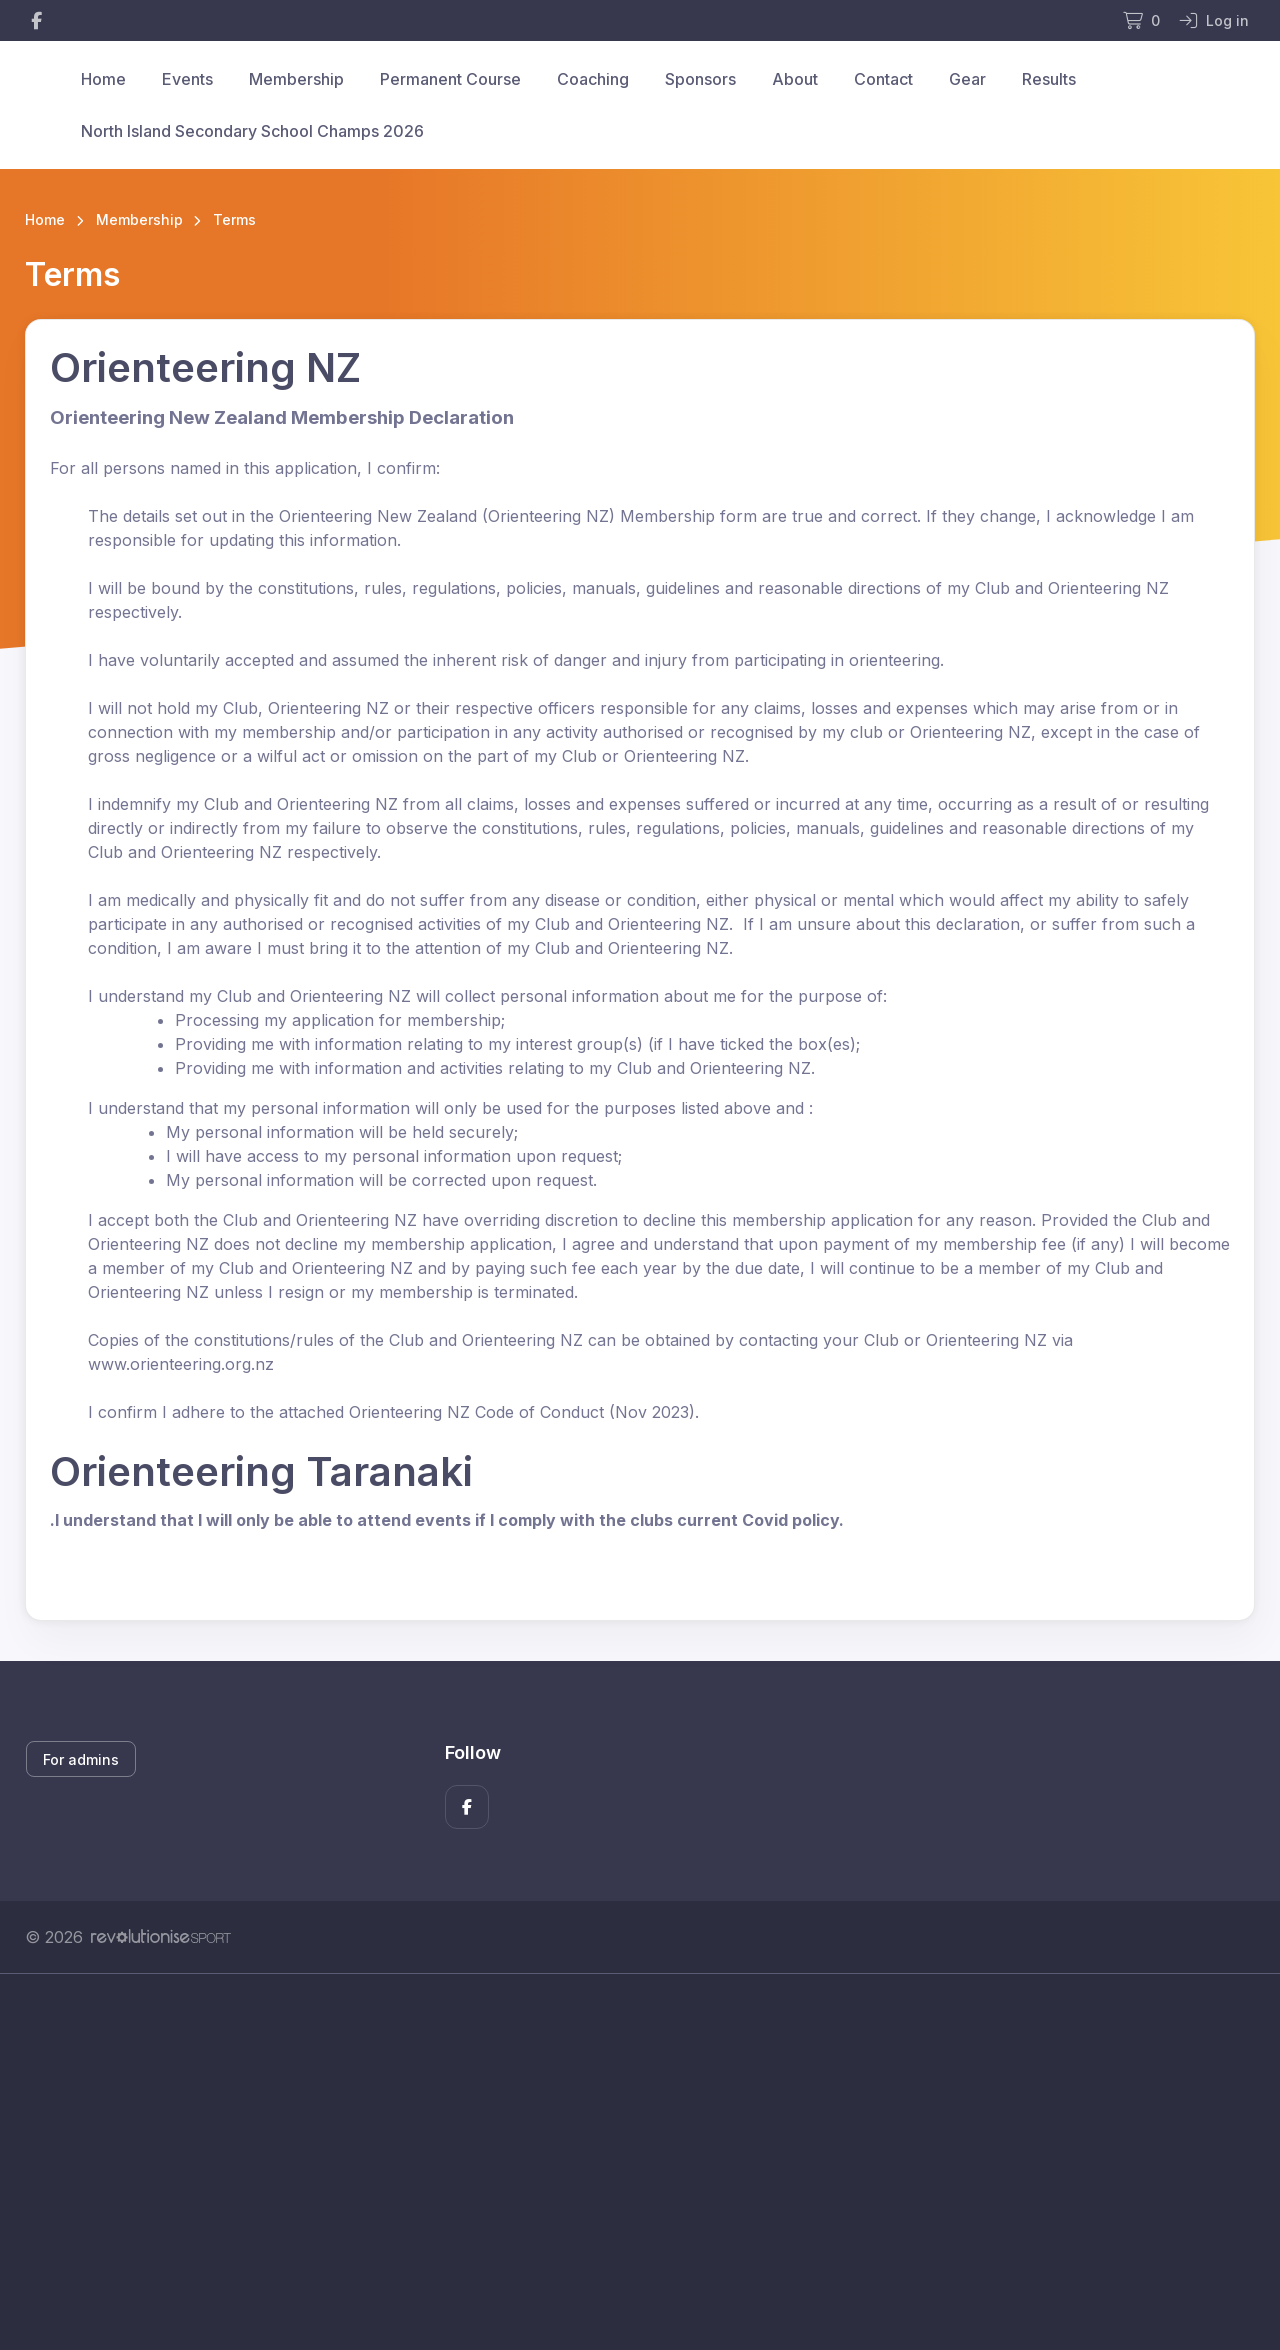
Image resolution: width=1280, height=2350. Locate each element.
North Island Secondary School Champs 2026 (252, 131)
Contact (883, 79)
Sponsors (700, 79)
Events (187, 79)
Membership (296, 79)
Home (103, 79)
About (795, 79)
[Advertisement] (625, 2162)
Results (1049, 79)
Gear (967, 79)
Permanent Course (450, 79)
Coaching (593, 79)
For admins (81, 1759)
